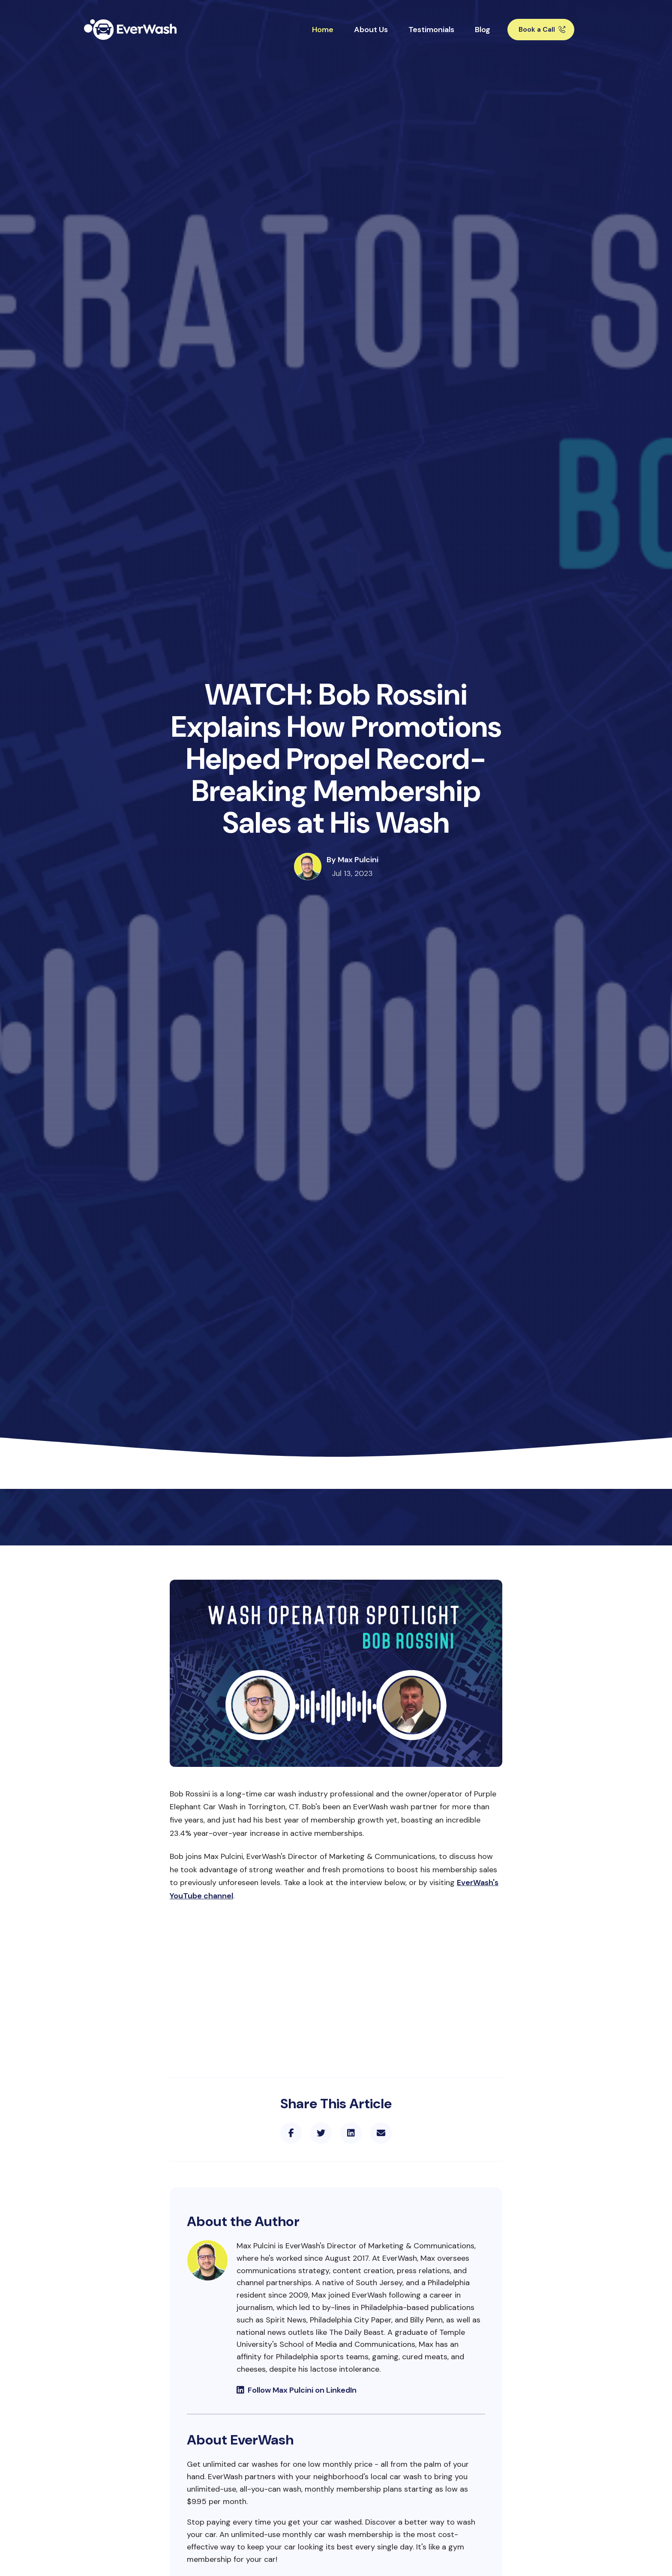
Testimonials (431, 29)
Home (322, 29)
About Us (371, 29)
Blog (482, 29)
